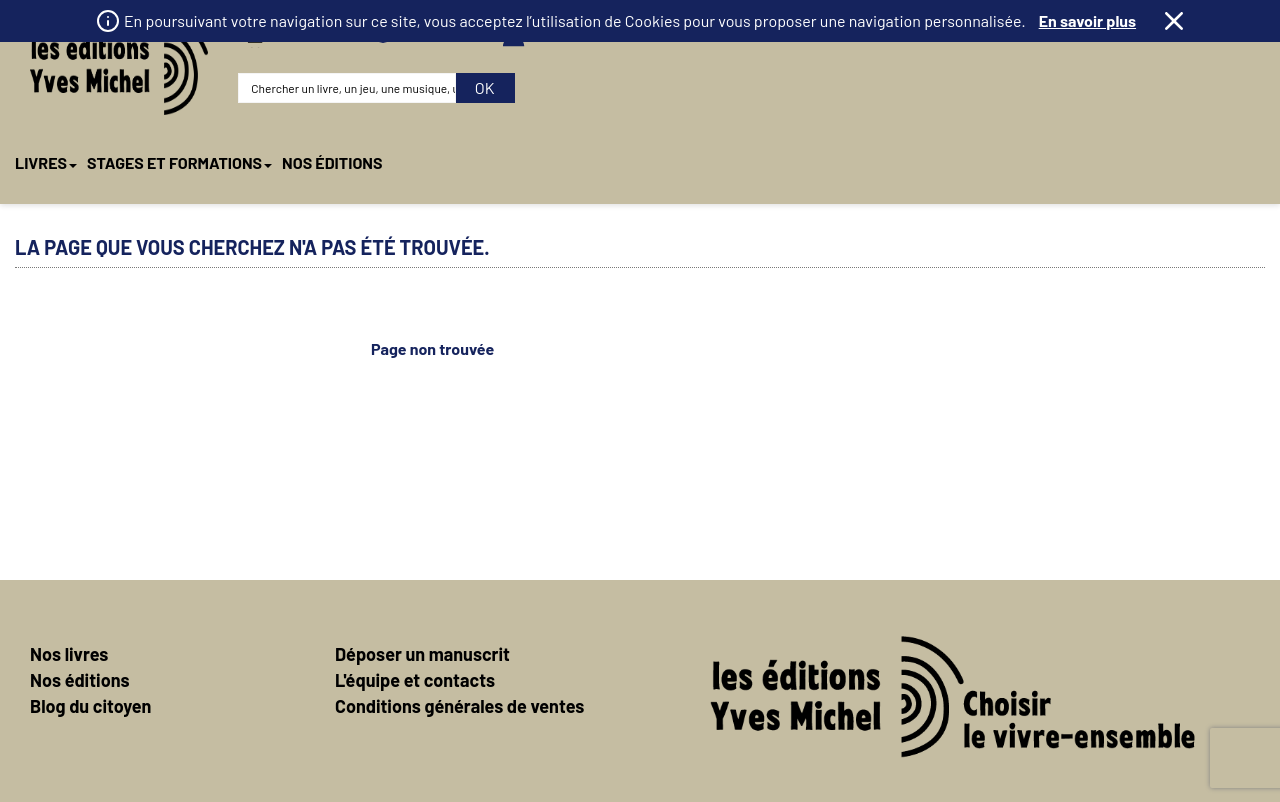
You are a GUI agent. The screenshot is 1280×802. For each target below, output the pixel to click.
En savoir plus (1087, 20)
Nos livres (69, 575)
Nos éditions (80, 601)
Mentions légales (836, 761)
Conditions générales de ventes (459, 627)
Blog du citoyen (90, 627)
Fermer (1174, 21)
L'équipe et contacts (415, 601)
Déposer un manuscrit (422, 575)
